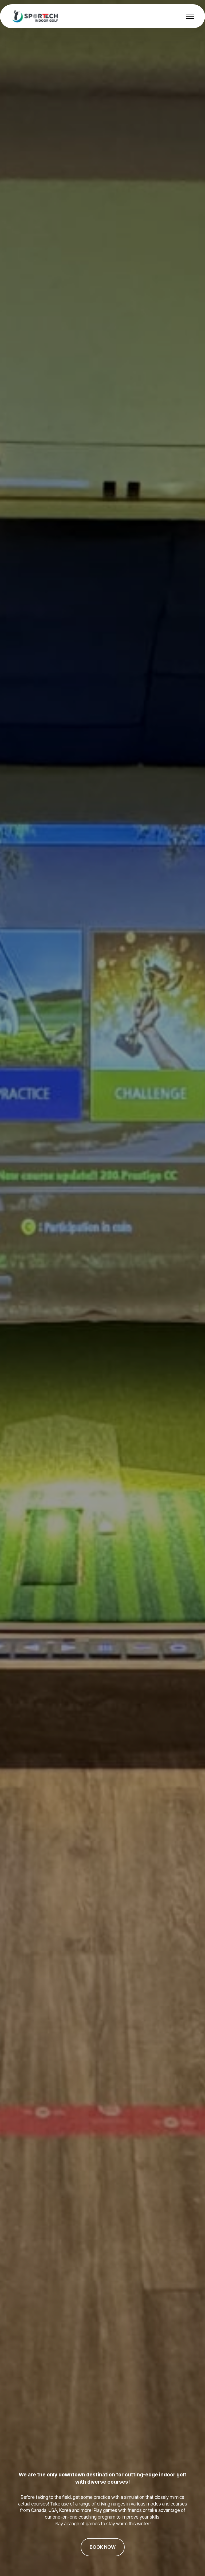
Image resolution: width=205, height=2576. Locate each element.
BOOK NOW (103, 2547)
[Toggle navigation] (190, 16)
